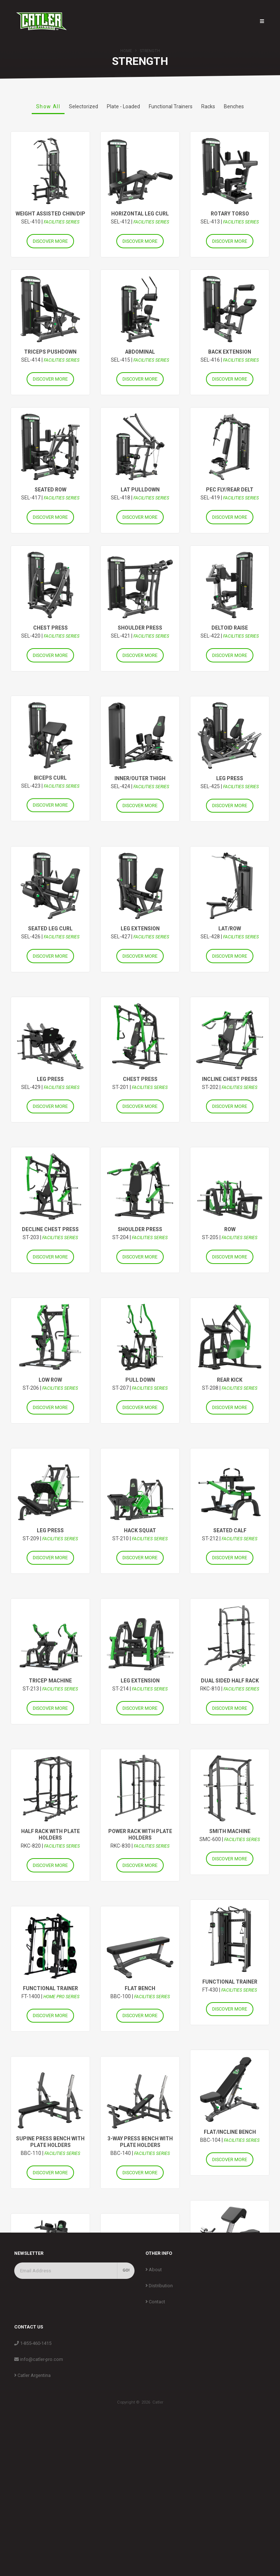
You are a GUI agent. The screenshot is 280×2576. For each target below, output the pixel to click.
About (153, 2406)
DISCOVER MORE (50, 241)
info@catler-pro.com (38, 2495)
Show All (48, 106)
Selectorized (83, 106)
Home (126, 50)
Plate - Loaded (123, 106)
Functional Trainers (170, 106)
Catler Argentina (32, 2511)
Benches (234, 106)
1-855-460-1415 (32, 2479)
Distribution (159, 2422)
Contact (155, 2438)
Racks (208, 106)
